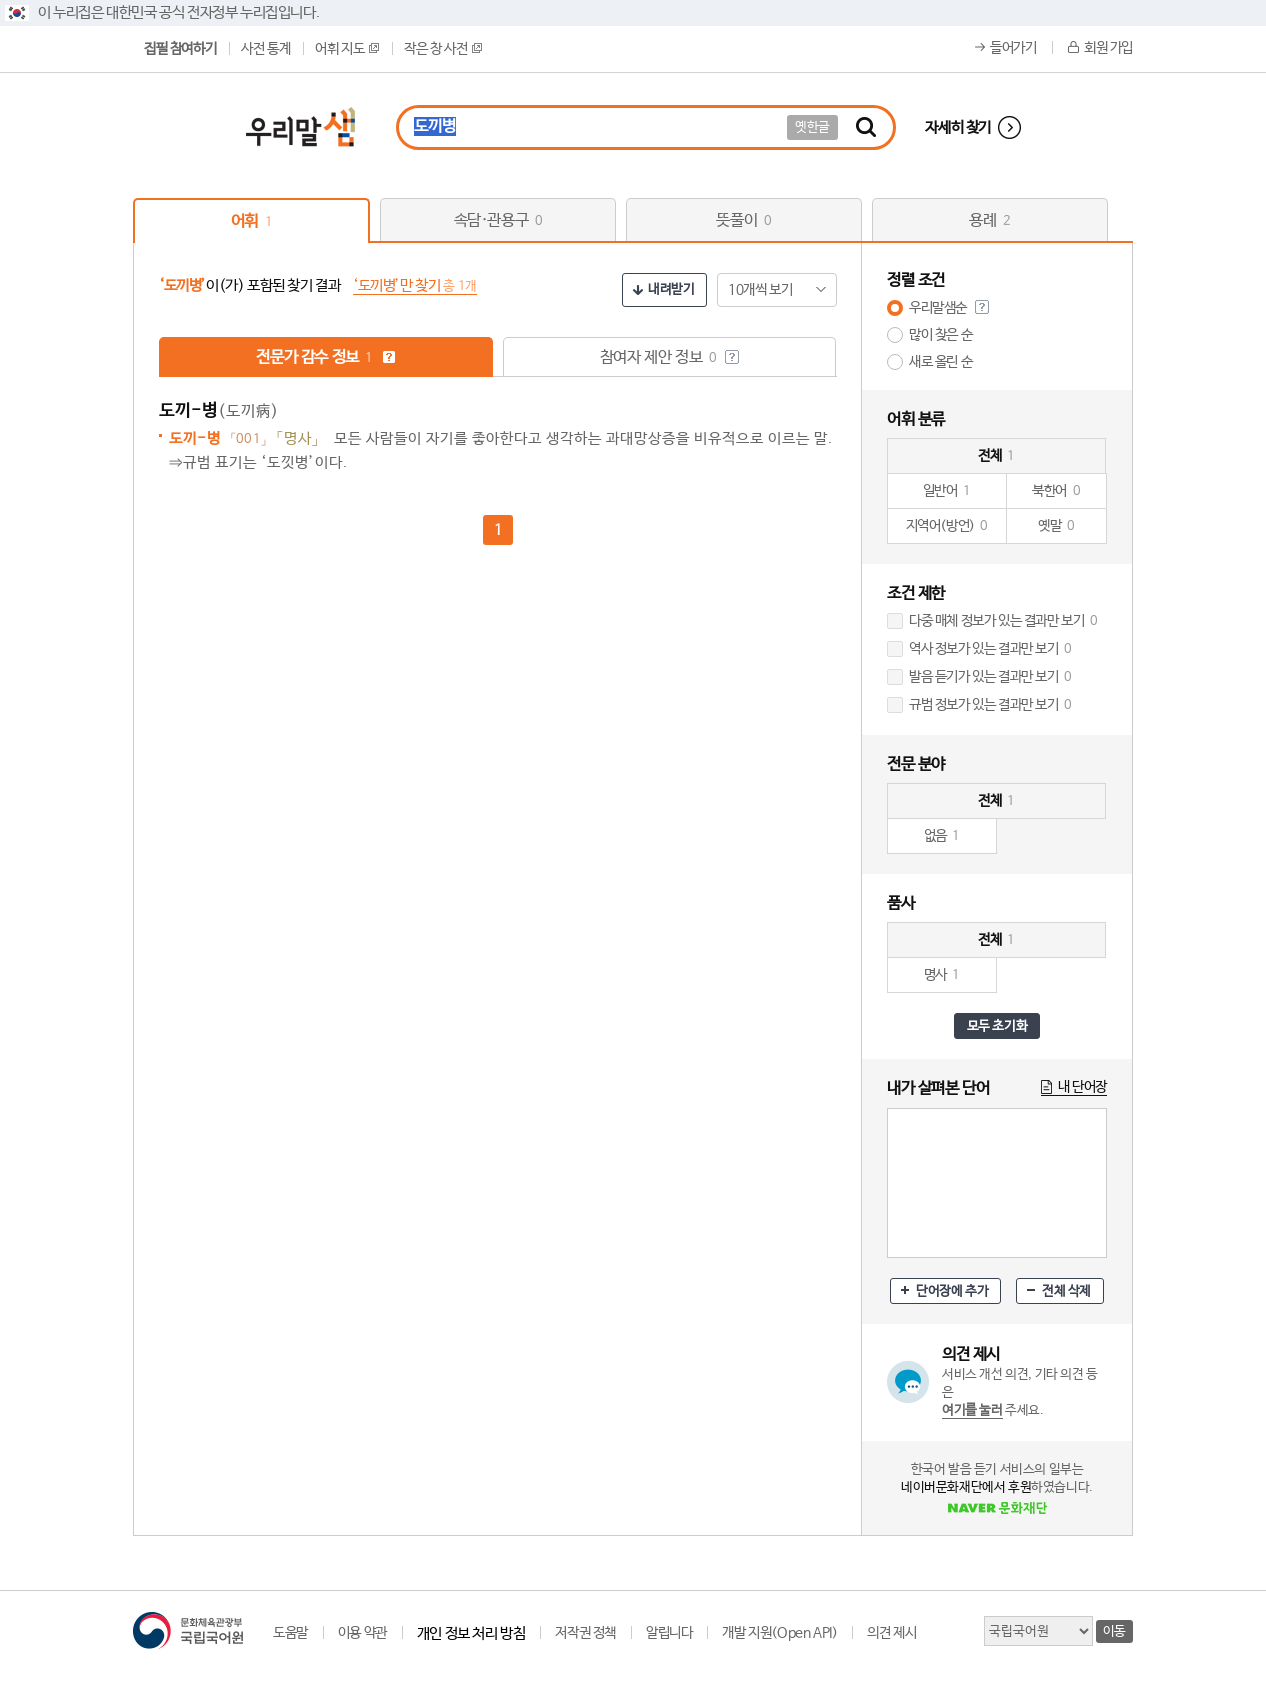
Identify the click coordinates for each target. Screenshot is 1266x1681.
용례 (989, 220)
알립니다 (669, 1633)
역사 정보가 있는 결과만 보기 (990, 649)
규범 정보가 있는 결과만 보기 (990, 705)
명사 (942, 975)
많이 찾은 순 (940, 335)
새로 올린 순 (940, 362)
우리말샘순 (938, 308)
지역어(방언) (947, 526)
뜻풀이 (743, 220)
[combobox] (777, 290)
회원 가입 (1108, 48)
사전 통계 (265, 49)
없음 (942, 836)
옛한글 (812, 127)
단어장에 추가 (952, 1291)
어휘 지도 (347, 49)
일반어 (947, 491)
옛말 (1056, 526)
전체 (996, 456)
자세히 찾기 (958, 127)
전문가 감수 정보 (325, 357)
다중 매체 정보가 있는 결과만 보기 (1003, 621)
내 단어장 (1082, 1087)
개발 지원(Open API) (779, 1633)
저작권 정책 (585, 1633)
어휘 (251, 221)
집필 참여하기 (180, 49)
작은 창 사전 (443, 49)
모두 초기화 (997, 1026)
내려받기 (671, 289)
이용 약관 (362, 1633)
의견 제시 (891, 1633)
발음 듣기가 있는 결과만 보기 (990, 677)
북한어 (1056, 491)
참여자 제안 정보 (669, 357)
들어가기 (1013, 48)
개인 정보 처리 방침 (471, 1633)
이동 (1114, 1631)
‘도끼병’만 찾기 (415, 285)
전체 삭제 (1066, 1291)
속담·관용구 (498, 220)
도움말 (290, 1633)
